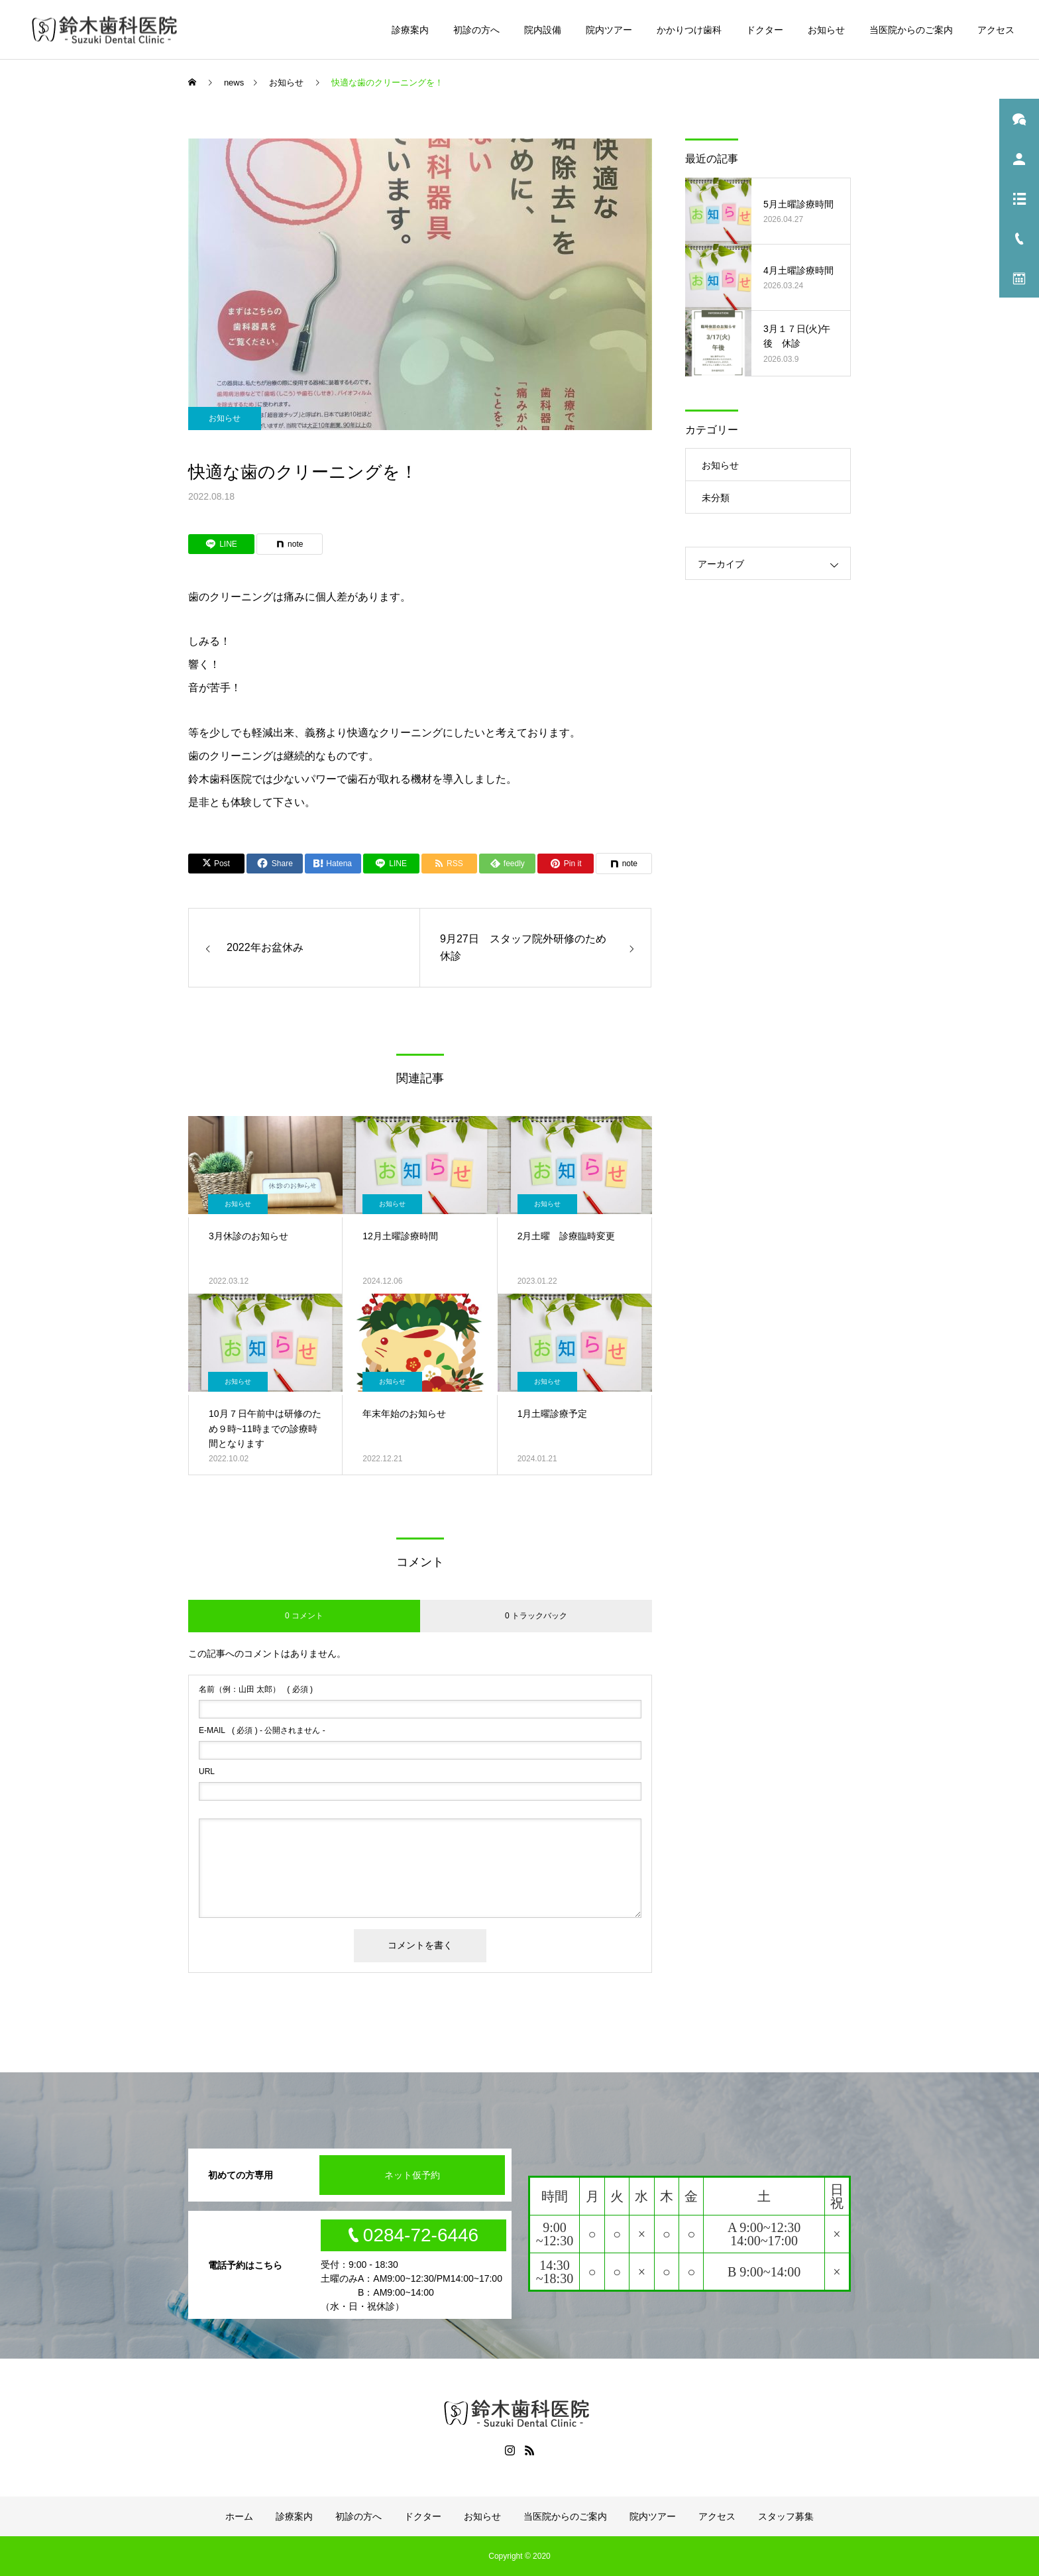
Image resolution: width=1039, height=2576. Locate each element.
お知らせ (826, 30)
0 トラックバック (536, 1615)
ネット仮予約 (412, 2175)
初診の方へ (476, 30)
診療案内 (410, 30)
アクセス (995, 30)
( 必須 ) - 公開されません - (262, 1730)
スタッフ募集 (786, 2516)
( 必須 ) (256, 1689)
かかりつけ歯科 (689, 30)
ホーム (239, 2516)
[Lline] (221, 544)
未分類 (716, 497)
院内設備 (542, 30)
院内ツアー (609, 30)
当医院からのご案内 (911, 30)
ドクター (764, 30)
